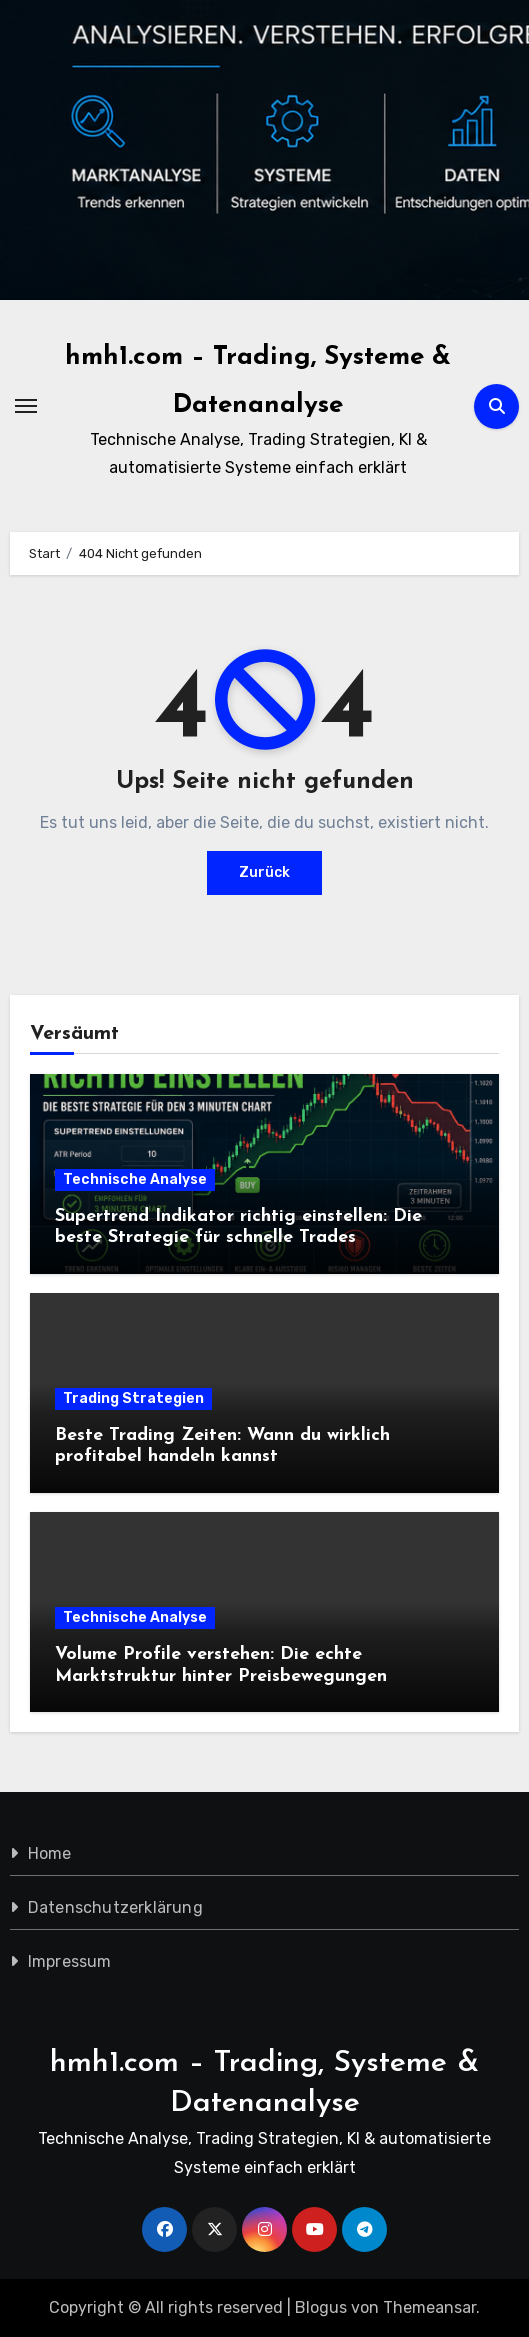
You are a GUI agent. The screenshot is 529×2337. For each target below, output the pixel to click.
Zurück (264, 872)
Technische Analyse (135, 1179)
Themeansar (429, 2307)
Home (50, 1853)
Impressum (70, 1961)
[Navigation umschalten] (26, 406)
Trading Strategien (133, 1398)
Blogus (321, 2307)
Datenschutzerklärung (115, 1907)
